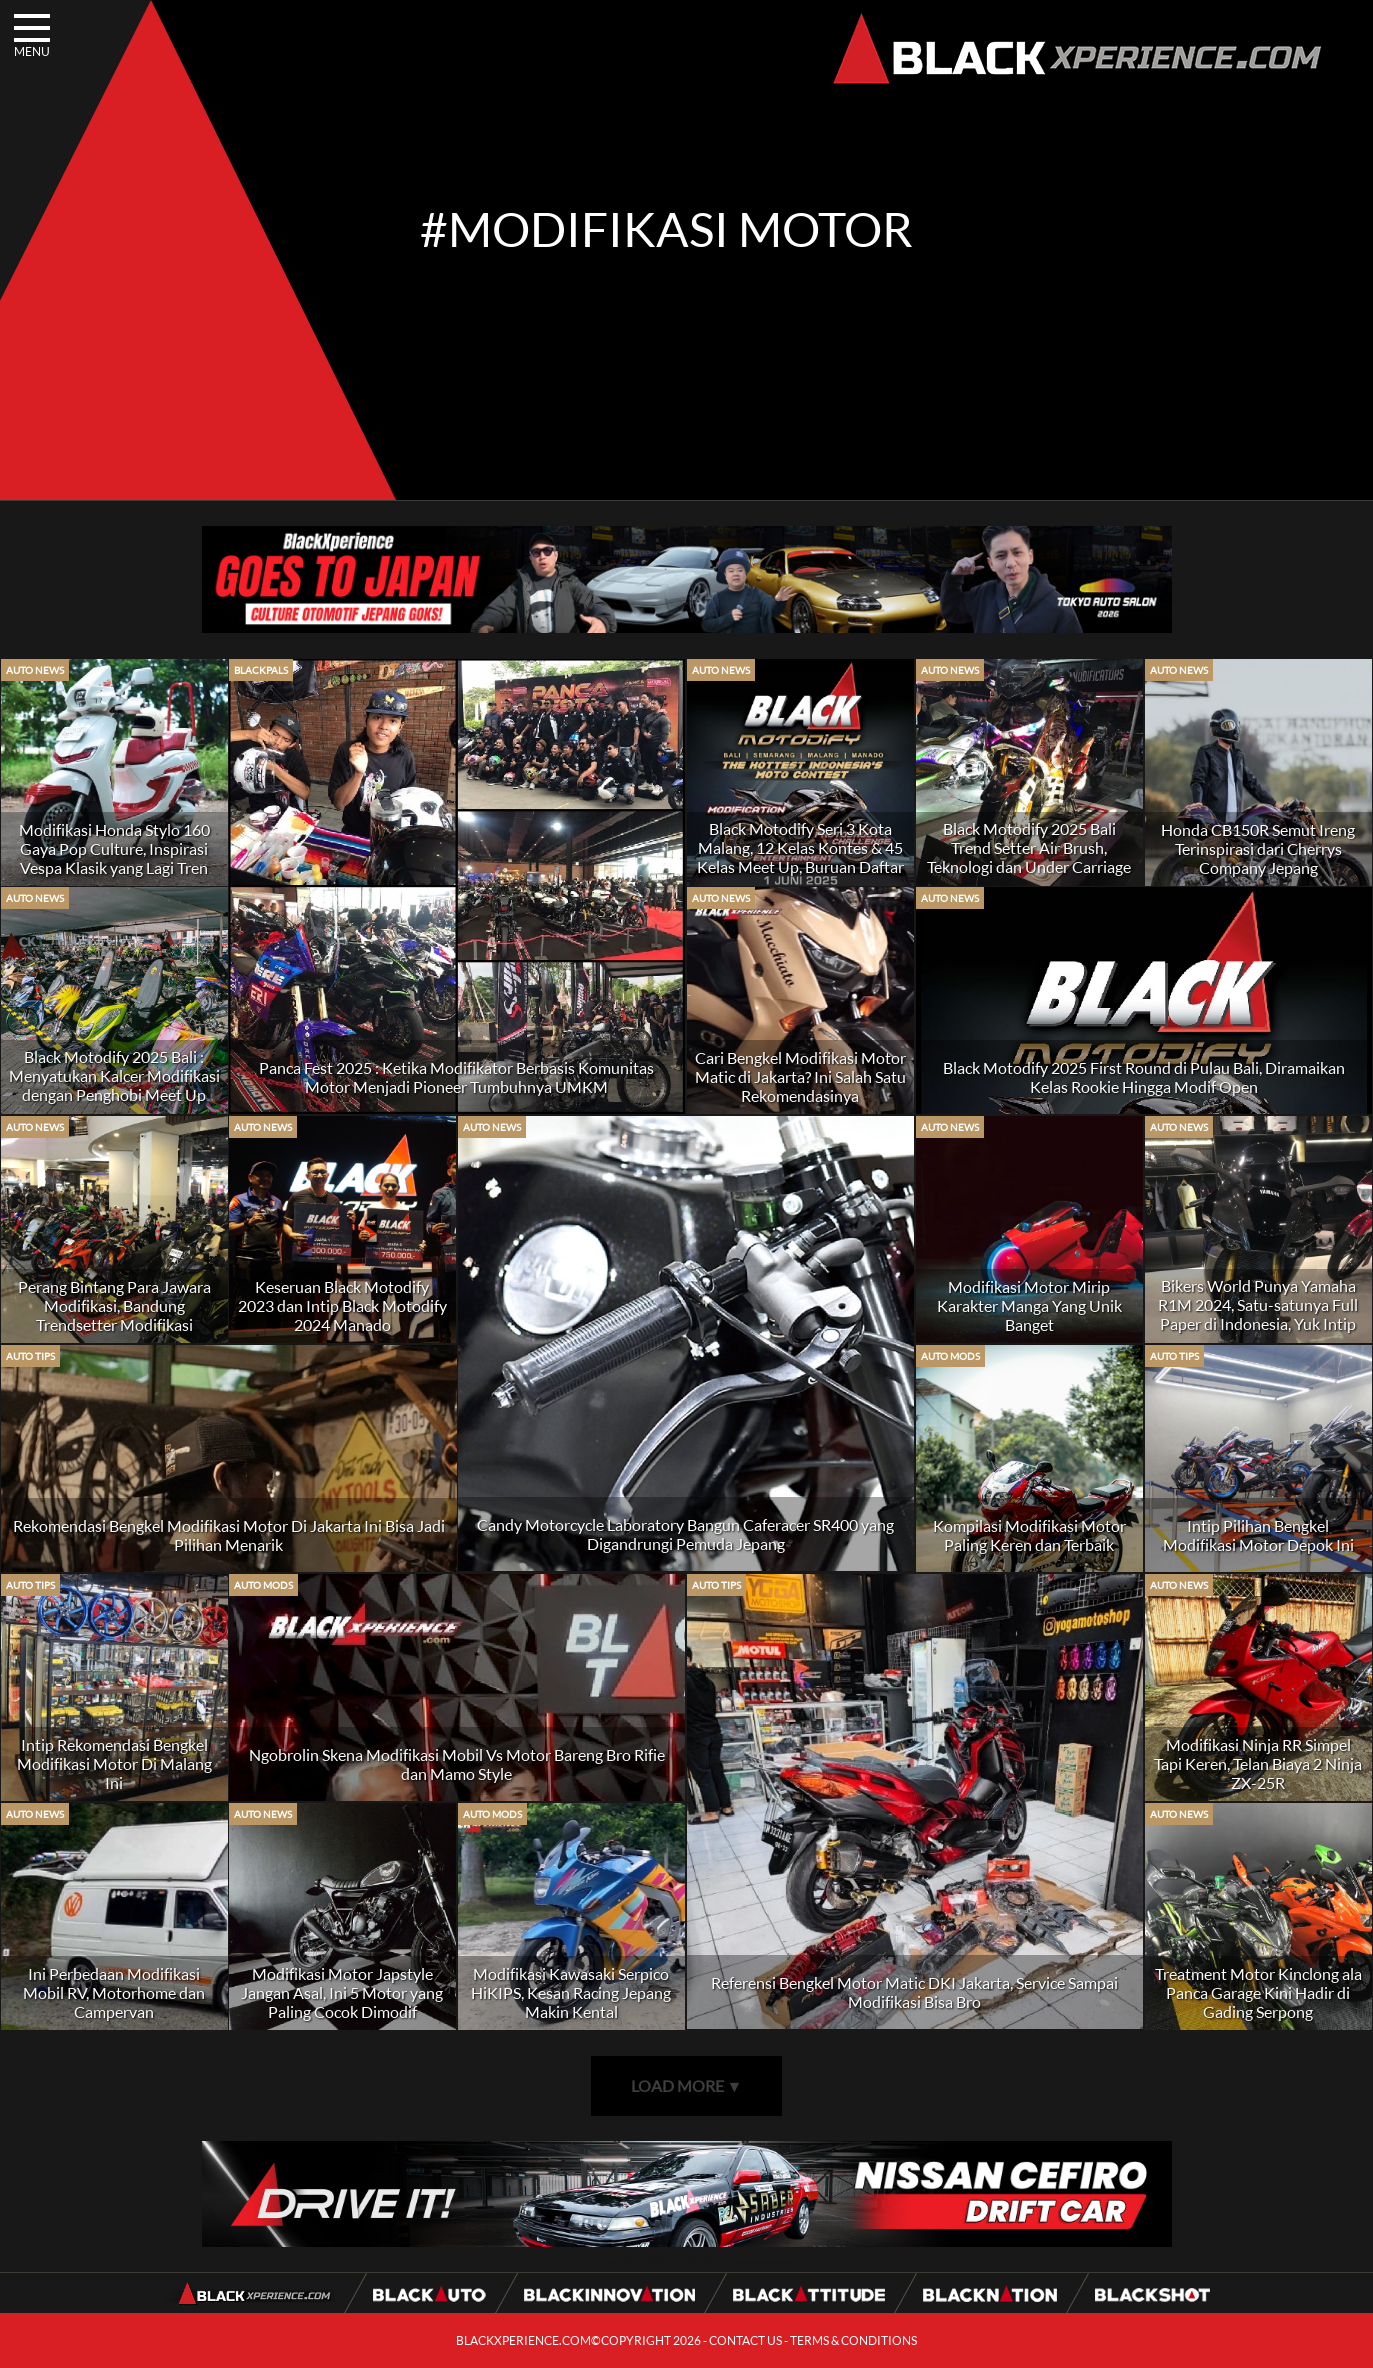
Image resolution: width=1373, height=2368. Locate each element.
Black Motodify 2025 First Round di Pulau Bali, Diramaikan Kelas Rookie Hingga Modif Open (1144, 1077)
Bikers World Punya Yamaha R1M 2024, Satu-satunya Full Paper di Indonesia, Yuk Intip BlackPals (1258, 1314)
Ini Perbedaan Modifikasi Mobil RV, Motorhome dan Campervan (114, 1992)
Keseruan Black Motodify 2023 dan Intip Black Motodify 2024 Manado (342, 1305)
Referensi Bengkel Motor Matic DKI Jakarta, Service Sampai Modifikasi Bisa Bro (914, 1992)
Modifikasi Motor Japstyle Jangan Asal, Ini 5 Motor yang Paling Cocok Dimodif (342, 1992)
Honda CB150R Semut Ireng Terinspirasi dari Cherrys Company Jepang (1258, 848)
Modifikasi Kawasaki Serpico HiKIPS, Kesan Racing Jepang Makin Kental (571, 1992)
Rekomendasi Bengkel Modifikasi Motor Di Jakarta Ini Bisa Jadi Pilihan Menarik (229, 1535)
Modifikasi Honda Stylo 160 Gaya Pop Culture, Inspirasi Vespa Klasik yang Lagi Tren (114, 848)
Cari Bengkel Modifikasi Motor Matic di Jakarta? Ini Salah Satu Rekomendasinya (800, 1076)
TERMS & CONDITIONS (853, 2340)
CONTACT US (745, 2340)
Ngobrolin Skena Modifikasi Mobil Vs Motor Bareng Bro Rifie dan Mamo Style (457, 1764)
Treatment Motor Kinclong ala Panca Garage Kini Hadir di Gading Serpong (1258, 1992)
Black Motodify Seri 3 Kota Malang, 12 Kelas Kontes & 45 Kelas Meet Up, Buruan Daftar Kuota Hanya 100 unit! (800, 857)
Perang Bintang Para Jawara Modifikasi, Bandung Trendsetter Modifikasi (114, 1305)
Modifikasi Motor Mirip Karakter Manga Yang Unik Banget (1029, 1305)
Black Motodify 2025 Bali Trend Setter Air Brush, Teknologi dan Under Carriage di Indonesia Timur (1029, 857)
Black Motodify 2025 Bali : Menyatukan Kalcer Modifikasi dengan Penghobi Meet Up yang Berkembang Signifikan (114, 1085)
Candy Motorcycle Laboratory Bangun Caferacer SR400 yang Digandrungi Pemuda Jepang (685, 1534)
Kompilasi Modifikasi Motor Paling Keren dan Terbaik (1029, 1535)
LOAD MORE (687, 2085)
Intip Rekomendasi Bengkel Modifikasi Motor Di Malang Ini (114, 1763)
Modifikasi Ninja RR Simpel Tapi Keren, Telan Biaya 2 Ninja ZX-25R (1258, 1763)
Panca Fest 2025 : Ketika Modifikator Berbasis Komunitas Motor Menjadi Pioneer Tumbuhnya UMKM (456, 1077)
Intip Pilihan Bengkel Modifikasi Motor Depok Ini (1258, 1535)
